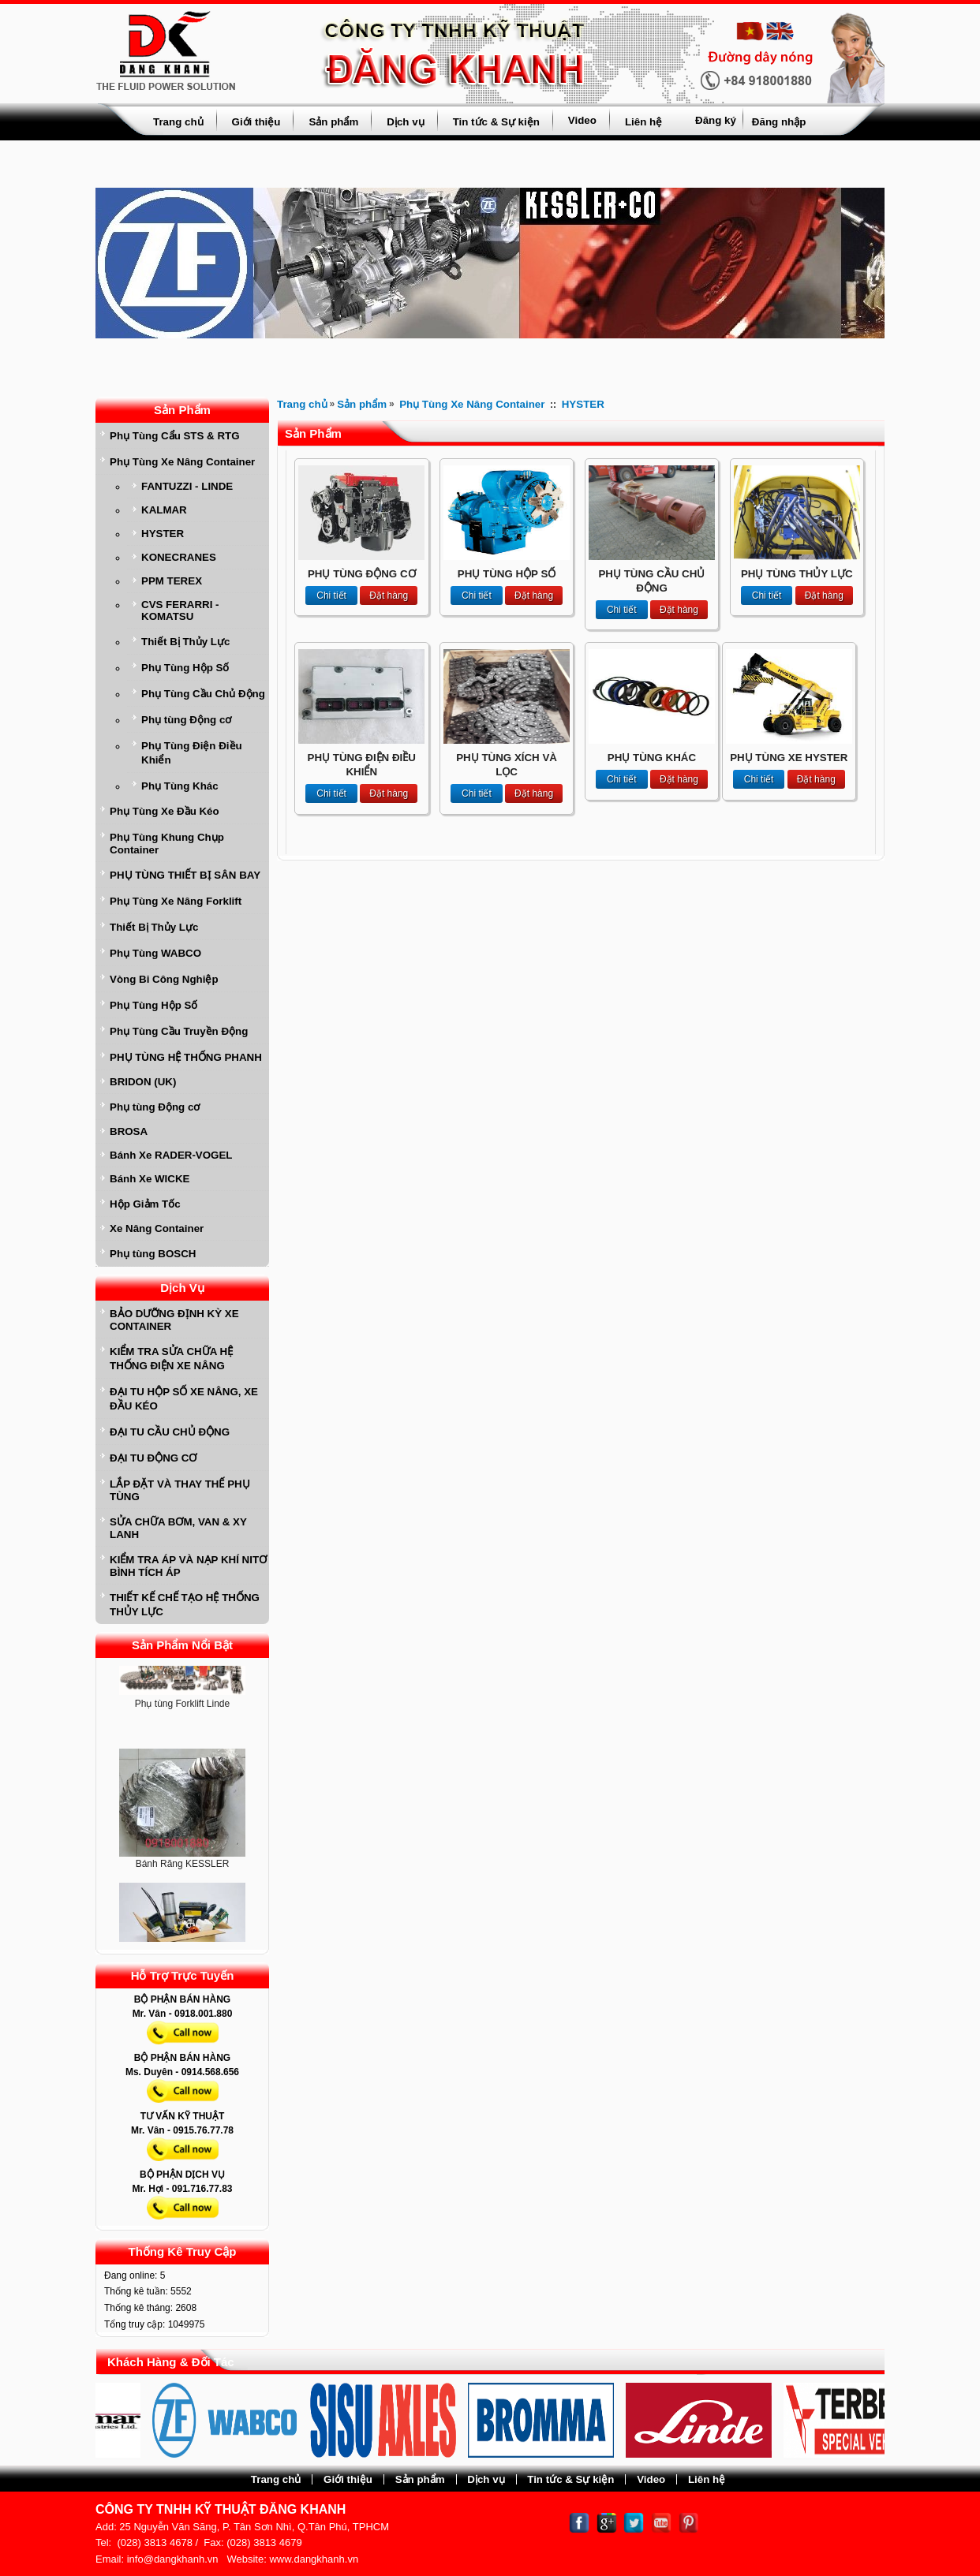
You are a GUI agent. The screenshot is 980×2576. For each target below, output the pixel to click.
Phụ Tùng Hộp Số (185, 668)
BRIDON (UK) (143, 1082)
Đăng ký (715, 120)
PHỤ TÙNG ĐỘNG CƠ (362, 574)
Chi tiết (331, 595)
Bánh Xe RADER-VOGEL (171, 1155)
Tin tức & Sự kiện (496, 122)
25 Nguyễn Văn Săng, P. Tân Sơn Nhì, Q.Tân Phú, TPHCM (254, 2527)
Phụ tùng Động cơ (186, 720)
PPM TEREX (171, 581)
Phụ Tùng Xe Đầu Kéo (164, 811)
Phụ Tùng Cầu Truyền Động (179, 1031)
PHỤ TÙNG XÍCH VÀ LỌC (506, 765)
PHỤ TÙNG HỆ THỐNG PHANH (186, 1057)
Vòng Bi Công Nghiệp (164, 979)
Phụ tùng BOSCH (153, 1254)
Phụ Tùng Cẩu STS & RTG (175, 436)
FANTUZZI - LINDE (187, 486)
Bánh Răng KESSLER (183, 1866)
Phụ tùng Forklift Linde (182, 1706)
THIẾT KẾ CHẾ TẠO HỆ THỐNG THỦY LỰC (185, 1605)
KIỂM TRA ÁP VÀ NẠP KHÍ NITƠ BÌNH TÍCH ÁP (188, 1566)
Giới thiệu (256, 122)
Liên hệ (643, 122)
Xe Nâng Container (157, 1228)
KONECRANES (178, 557)
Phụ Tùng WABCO (155, 953)
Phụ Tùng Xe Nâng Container (182, 462)
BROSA (129, 1131)
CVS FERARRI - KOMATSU (180, 610)
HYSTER (162, 533)
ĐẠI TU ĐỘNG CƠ (153, 1458)
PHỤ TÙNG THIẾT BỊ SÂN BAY (185, 875)
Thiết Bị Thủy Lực (185, 642)
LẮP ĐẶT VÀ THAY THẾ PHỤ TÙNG (180, 1490)
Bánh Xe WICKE (149, 1179)
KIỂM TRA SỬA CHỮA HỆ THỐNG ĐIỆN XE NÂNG (171, 1359)
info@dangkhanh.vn (173, 2559)
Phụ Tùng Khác (180, 786)
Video (582, 120)
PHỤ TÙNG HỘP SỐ (507, 574)
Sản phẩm (333, 122)
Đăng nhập (779, 122)
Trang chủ (178, 122)
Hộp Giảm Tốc (145, 1204)
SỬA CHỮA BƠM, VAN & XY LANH (178, 1528)
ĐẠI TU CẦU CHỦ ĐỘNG (170, 1432)
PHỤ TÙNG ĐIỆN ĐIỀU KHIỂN (362, 765)
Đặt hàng (388, 595)
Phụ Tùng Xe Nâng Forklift (175, 901)
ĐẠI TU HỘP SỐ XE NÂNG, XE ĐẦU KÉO (184, 1399)
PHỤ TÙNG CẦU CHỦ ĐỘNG (651, 581)
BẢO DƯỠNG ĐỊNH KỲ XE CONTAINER (174, 1320)
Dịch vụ (405, 122)
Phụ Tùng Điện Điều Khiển (191, 753)
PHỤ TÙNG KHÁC (652, 757)
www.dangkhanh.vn (313, 2559)
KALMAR (164, 510)
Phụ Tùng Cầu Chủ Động (203, 694)
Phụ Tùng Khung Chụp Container (167, 843)
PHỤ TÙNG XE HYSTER (788, 757)
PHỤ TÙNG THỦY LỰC (797, 574)
